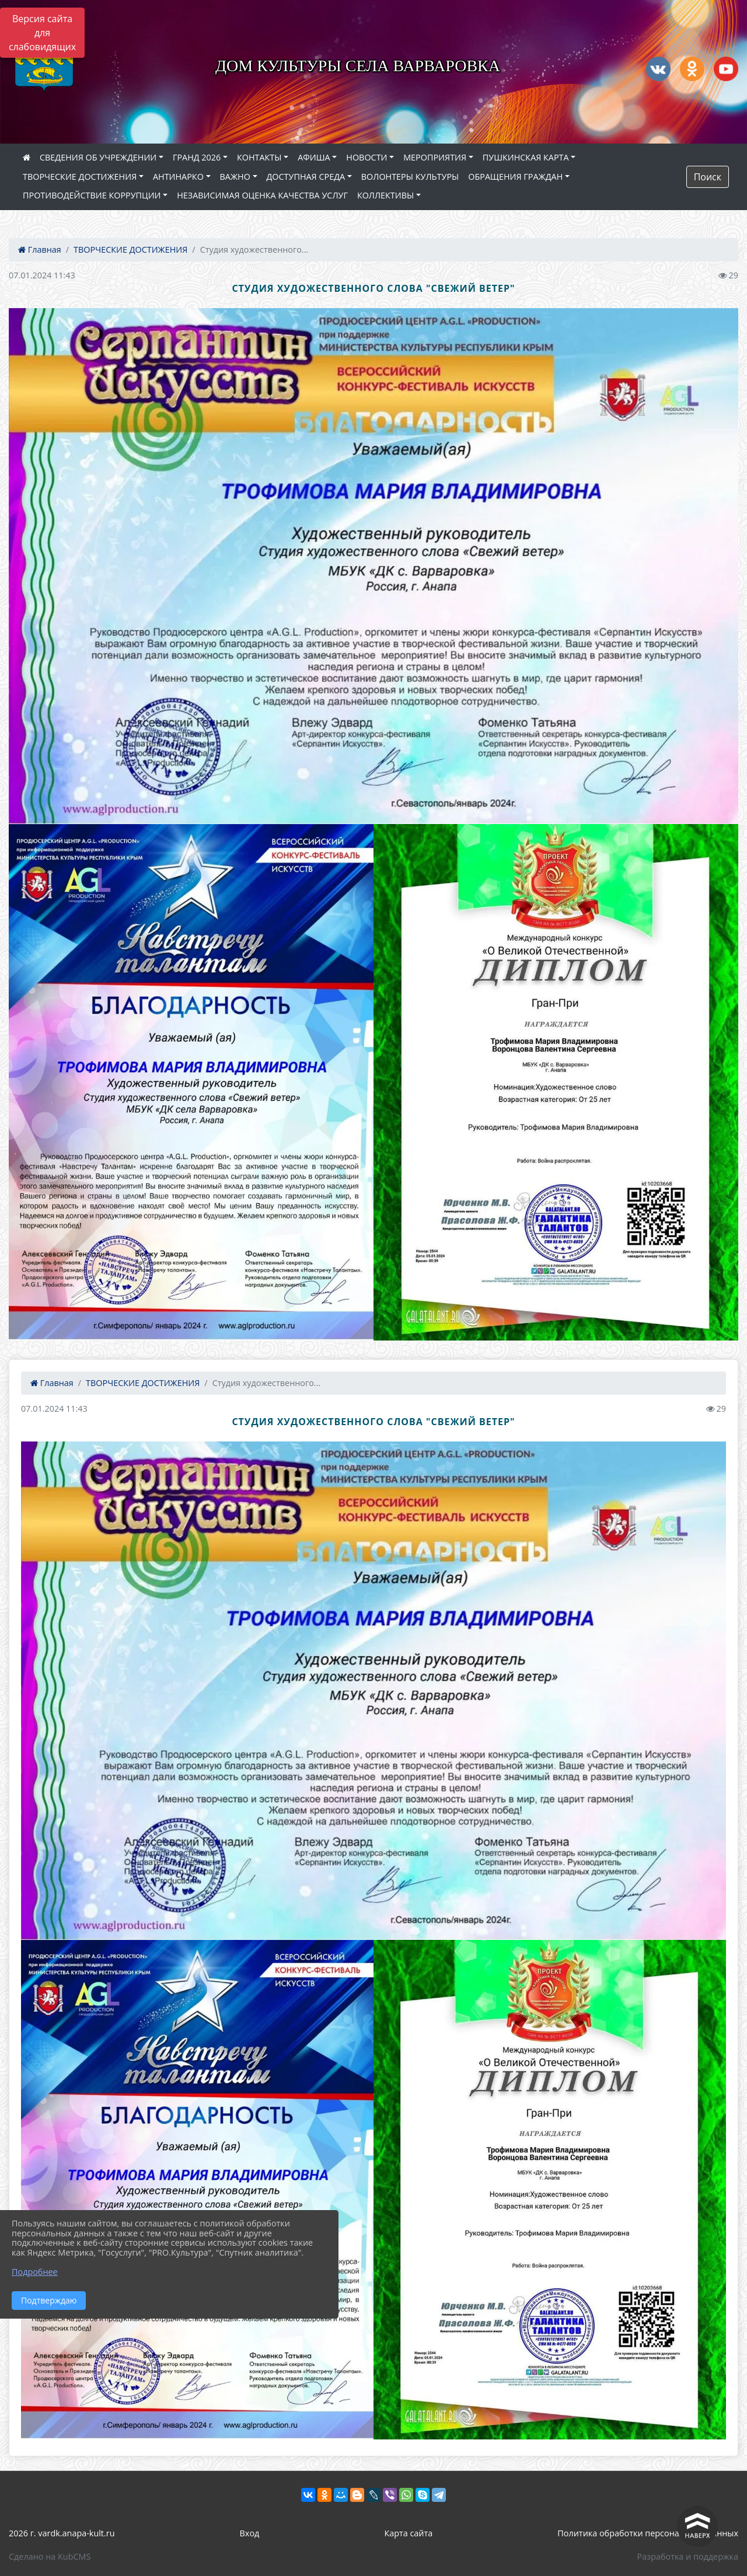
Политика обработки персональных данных (647, 2533)
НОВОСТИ (366, 157)
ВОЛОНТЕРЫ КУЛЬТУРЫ (410, 176)
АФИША (314, 157)
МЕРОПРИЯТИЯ (434, 157)
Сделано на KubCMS (49, 2556)
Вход (250, 2533)
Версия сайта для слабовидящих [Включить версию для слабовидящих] (42, 32)
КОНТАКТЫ (259, 157)
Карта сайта (408, 2533)
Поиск (707, 176)
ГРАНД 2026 (197, 157)
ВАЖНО (235, 176)
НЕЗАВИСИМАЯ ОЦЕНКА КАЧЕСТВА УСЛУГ (262, 195)
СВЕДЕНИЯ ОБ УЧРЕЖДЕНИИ (98, 157)
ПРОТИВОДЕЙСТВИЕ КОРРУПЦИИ (92, 195)
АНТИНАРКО (178, 176)
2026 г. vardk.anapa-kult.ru (61, 2533)
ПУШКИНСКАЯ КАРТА (526, 157)
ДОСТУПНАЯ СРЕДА (306, 176)
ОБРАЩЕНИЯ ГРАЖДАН (515, 176)
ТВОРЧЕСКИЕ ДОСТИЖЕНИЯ (80, 176)
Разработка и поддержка (687, 2556)
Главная (39, 249)
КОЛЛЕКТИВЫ (385, 195)
